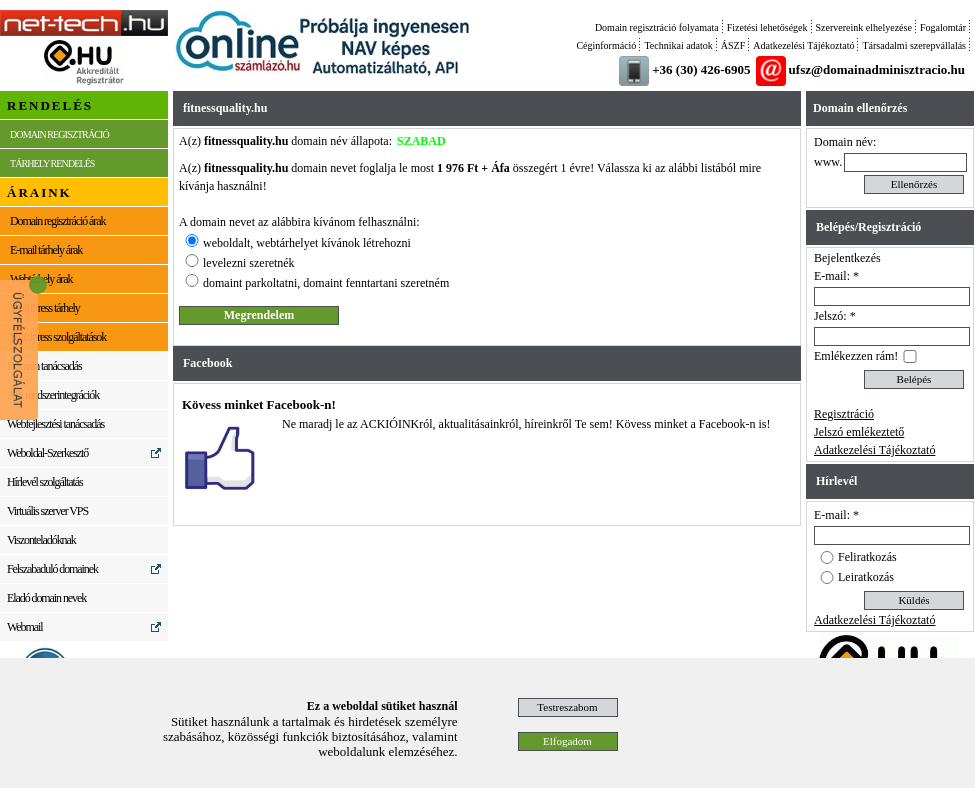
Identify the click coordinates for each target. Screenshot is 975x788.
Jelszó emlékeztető (859, 432)
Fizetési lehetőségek (767, 27)
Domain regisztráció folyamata (657, 27)
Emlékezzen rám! (856, 356)
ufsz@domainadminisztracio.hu (877, 69)
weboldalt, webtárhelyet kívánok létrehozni (307, 243)
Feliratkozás (867, 557)
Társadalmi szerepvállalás (914, 45)
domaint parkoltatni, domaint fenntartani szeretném (326, 283)
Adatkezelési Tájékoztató (803, 45)
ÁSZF (733, 45)
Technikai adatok (678, 45)
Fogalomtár (943, 27)
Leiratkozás (866, 577)
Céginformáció (606, 45)
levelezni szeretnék (249, 263)
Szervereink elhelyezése (864, 27)
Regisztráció (844, 414)
